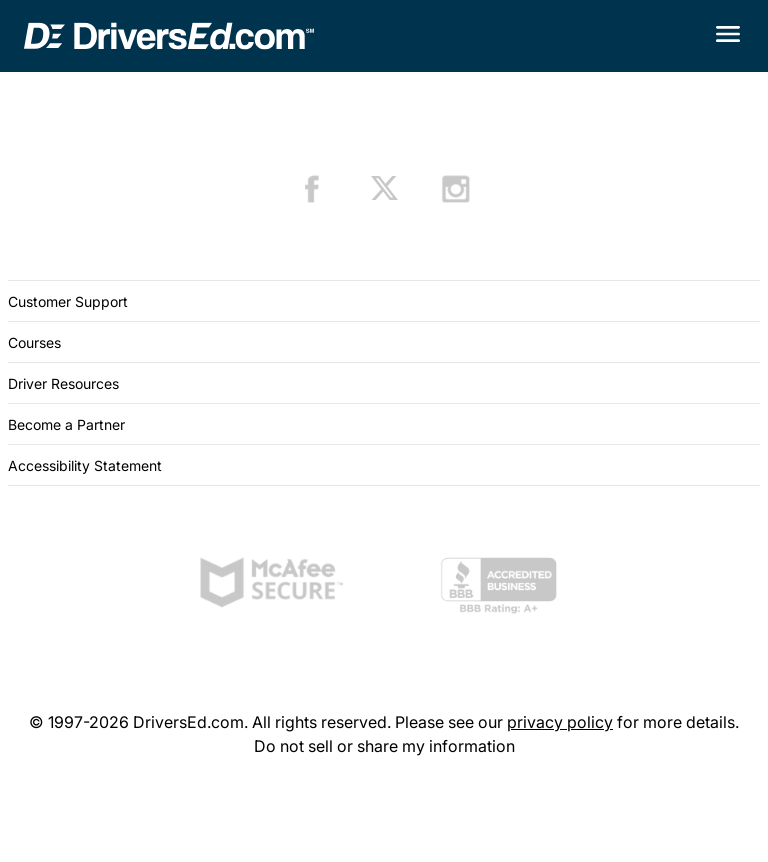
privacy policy (560, 722)
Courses (34, 342)
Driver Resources (63, 383)
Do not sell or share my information (384, 746)
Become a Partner (66, 424)
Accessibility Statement (85, 465)
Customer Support (68, 301)
